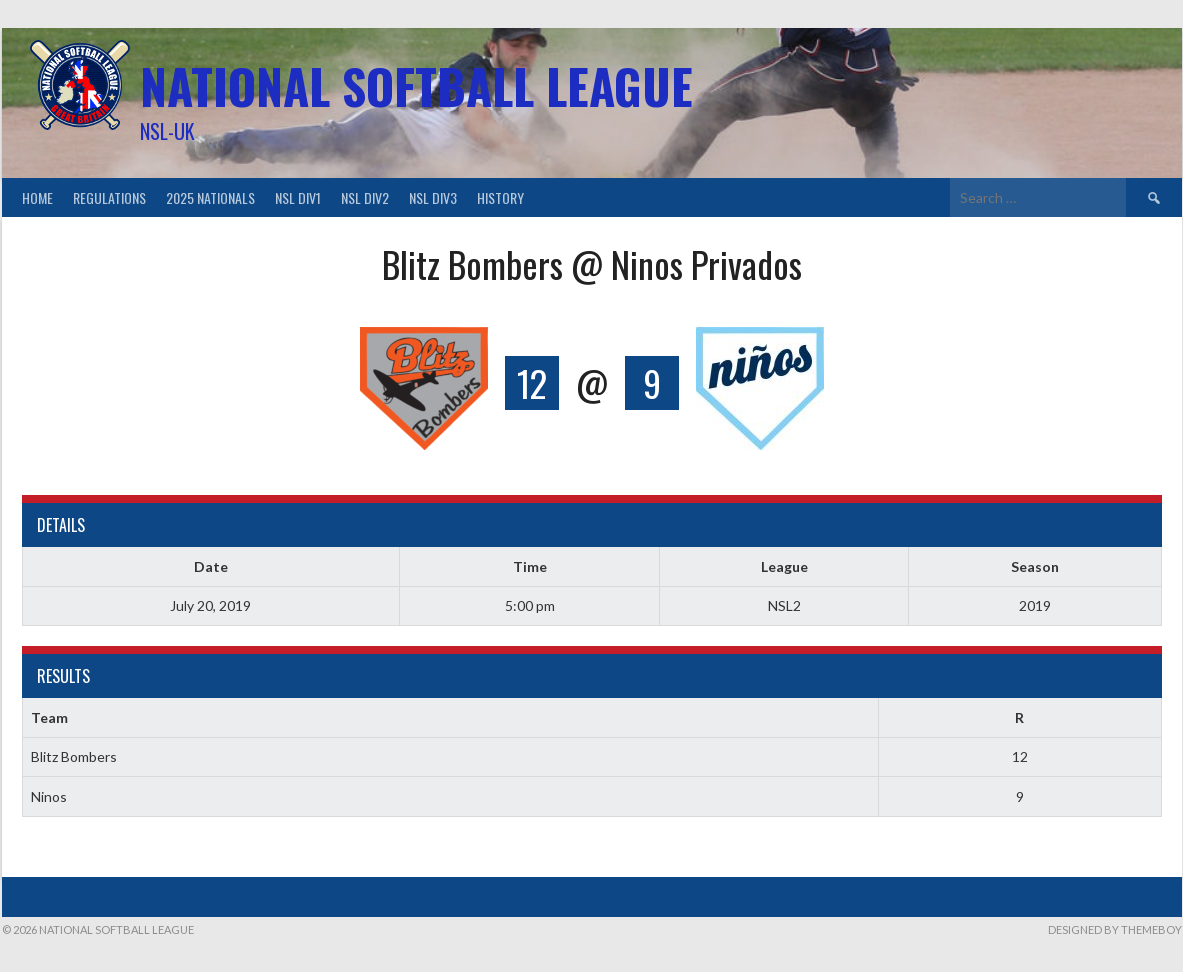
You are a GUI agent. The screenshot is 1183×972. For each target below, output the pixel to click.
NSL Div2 (365, 197)
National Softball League (416, 85)
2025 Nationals (210, 197)
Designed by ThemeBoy (1115, 929)
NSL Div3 (433, 197)
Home (37, 197)
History (500, 197)
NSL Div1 (298, 197)
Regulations (109, 197)
